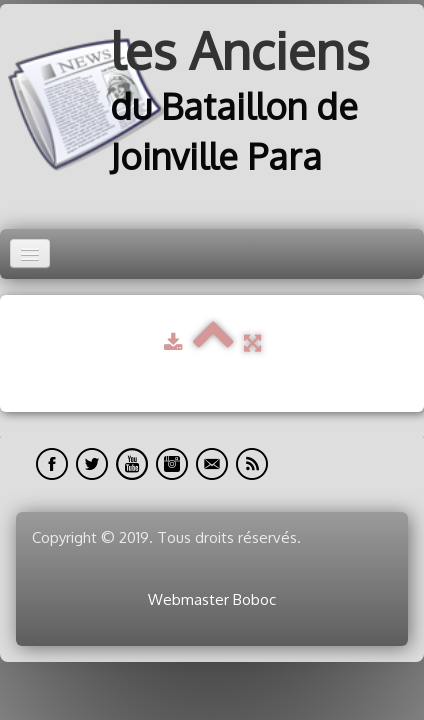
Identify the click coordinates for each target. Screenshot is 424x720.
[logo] (212, 104)
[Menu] (30, 253)
